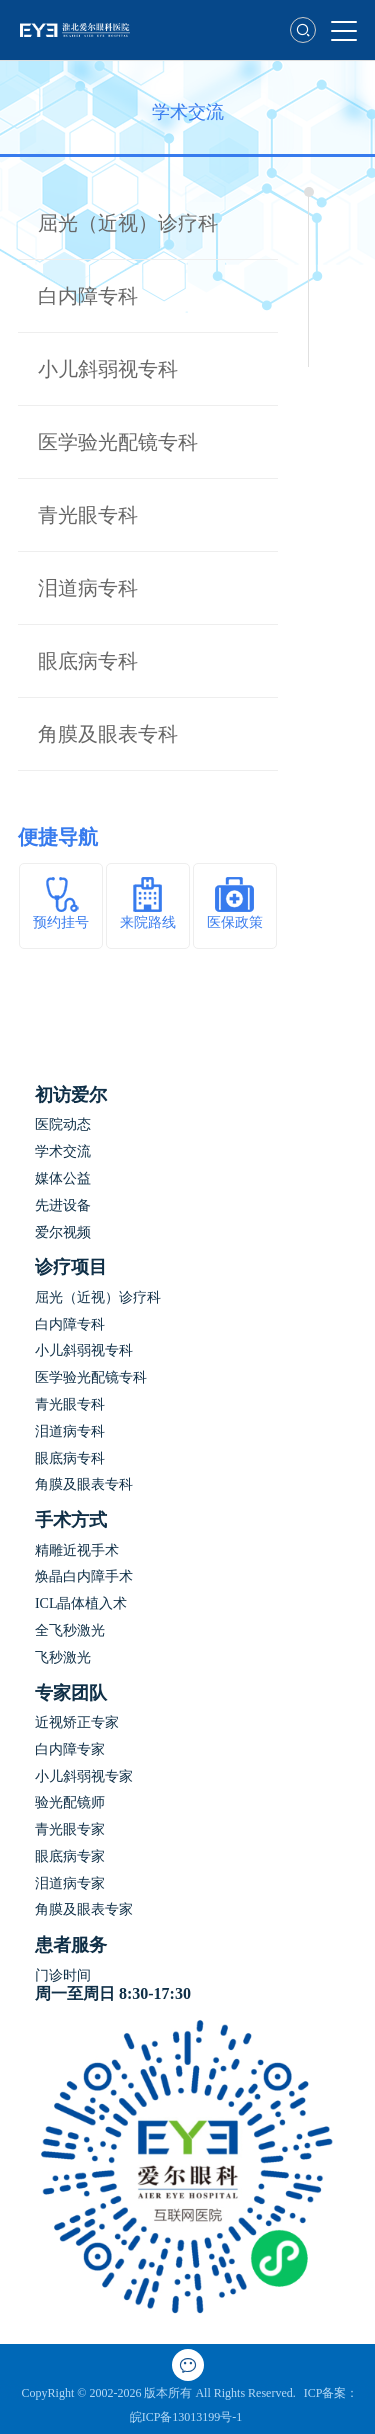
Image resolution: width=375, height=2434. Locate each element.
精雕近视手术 (77, 1550)
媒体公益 (63, 1178)
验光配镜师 (70, 1802)
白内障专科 (88, 296)
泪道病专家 (70, 1883)
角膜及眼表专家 (84, 1909)
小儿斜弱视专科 (108, 369)
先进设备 (63, 1205)
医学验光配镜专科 (118, 442)
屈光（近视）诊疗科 (128, 223)
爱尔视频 (63, 1232)
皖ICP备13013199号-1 (188, 2417)
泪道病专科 (88, 588)
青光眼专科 (88, 515)
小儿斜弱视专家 (84, 1776)
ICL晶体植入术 (81, 1603)
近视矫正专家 (77, 1722)
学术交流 (63, 1151)
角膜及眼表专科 (108, 734)
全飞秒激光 (70, 1630)
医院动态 (63, 1124)
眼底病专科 (88, 661)
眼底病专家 (70, 1856)
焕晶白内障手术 (84, 1576)
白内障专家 (70, 1749)
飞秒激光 (63, 1657)
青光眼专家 (70, 1829)
